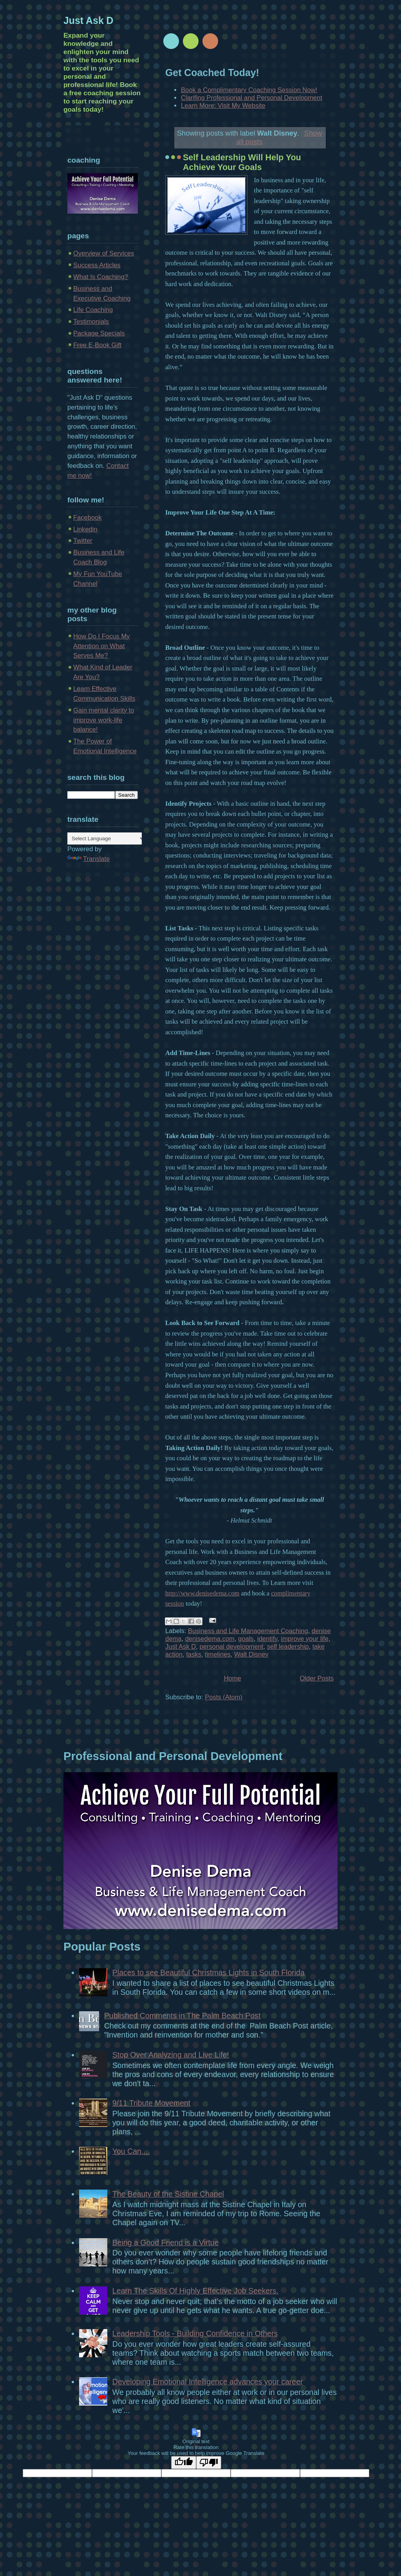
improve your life (305, 1638)
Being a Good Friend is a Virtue (165, 2242)
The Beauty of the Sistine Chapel (168, 2194)
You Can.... (131, 2151)
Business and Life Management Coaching (248, 1631)
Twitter (82, 540)
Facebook (87, 517)
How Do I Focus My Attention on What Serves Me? (101, 646)
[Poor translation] (208, 2462)
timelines (217, 1654)
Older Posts (317, 1678)
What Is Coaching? (100, 277)
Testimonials (91, 321)
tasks (193, 1654)
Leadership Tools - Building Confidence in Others (195, 2333)
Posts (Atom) (223, 1697)
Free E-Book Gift (97, 345)
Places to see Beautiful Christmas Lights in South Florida (208, 1972)
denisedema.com (210, 1638)
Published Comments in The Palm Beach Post (182, 2015)
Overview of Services (103, 253)
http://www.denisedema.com (202, 1593)
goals (246, 1638)
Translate (88, 859)
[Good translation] (183, 2462)
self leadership (288, 1646)
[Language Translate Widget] (106, 838)
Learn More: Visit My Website (223, 105)
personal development (231, 1646)
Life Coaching (93, 310)
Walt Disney (251, 1654)
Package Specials (99, 333)
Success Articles (97, 265)
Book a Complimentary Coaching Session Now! (249, 90)
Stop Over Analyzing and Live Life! (170, 2054)
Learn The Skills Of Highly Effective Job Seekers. (195, 2290)
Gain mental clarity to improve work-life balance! (103, 720)
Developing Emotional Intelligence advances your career (207, 2381)
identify (267, 1638)
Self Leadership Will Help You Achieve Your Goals (242, 162)
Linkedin (85, 529)
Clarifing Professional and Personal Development (251, 98)
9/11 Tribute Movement (151, 2103)
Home (232, 1678)
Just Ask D (180, 1646)
